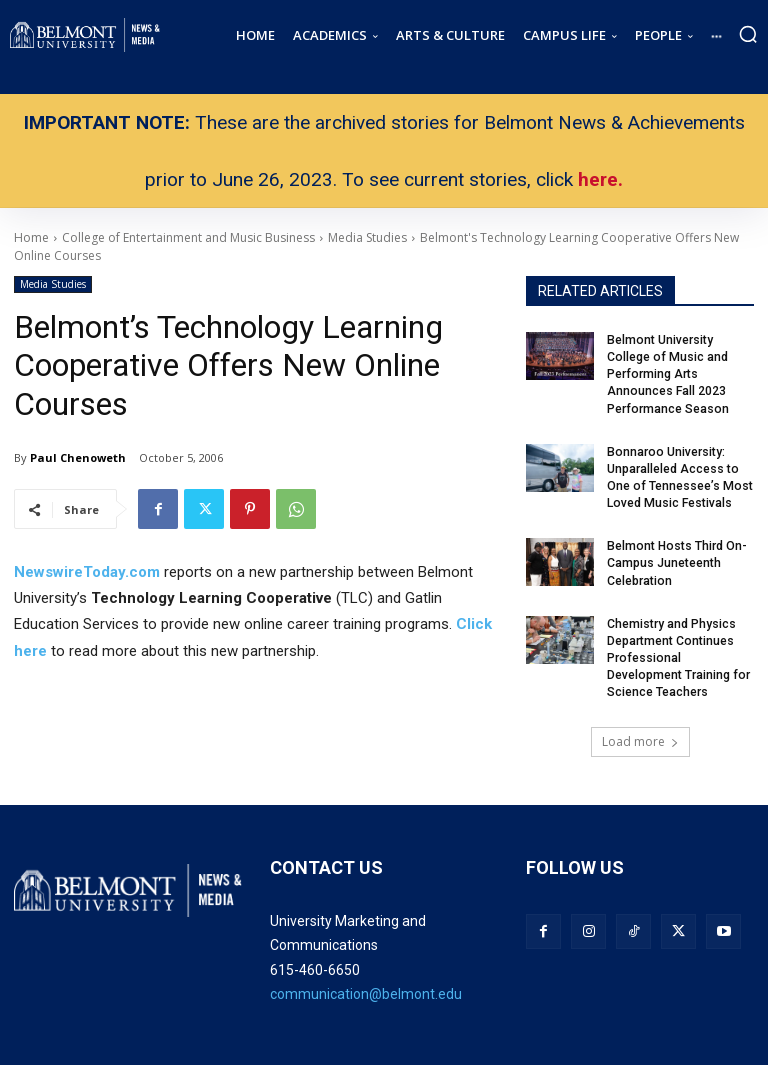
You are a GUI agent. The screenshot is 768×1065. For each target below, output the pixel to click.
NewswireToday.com (87, 572)
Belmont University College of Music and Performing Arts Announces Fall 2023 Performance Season (668, 373)
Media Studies (53, 284)
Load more (640, 736)
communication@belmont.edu (366, 989)
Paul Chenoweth (78, 457)
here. (600, 179)
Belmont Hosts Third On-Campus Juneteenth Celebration (675, 560)
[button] (748, 34)
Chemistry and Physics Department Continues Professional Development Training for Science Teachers (677, 653)
